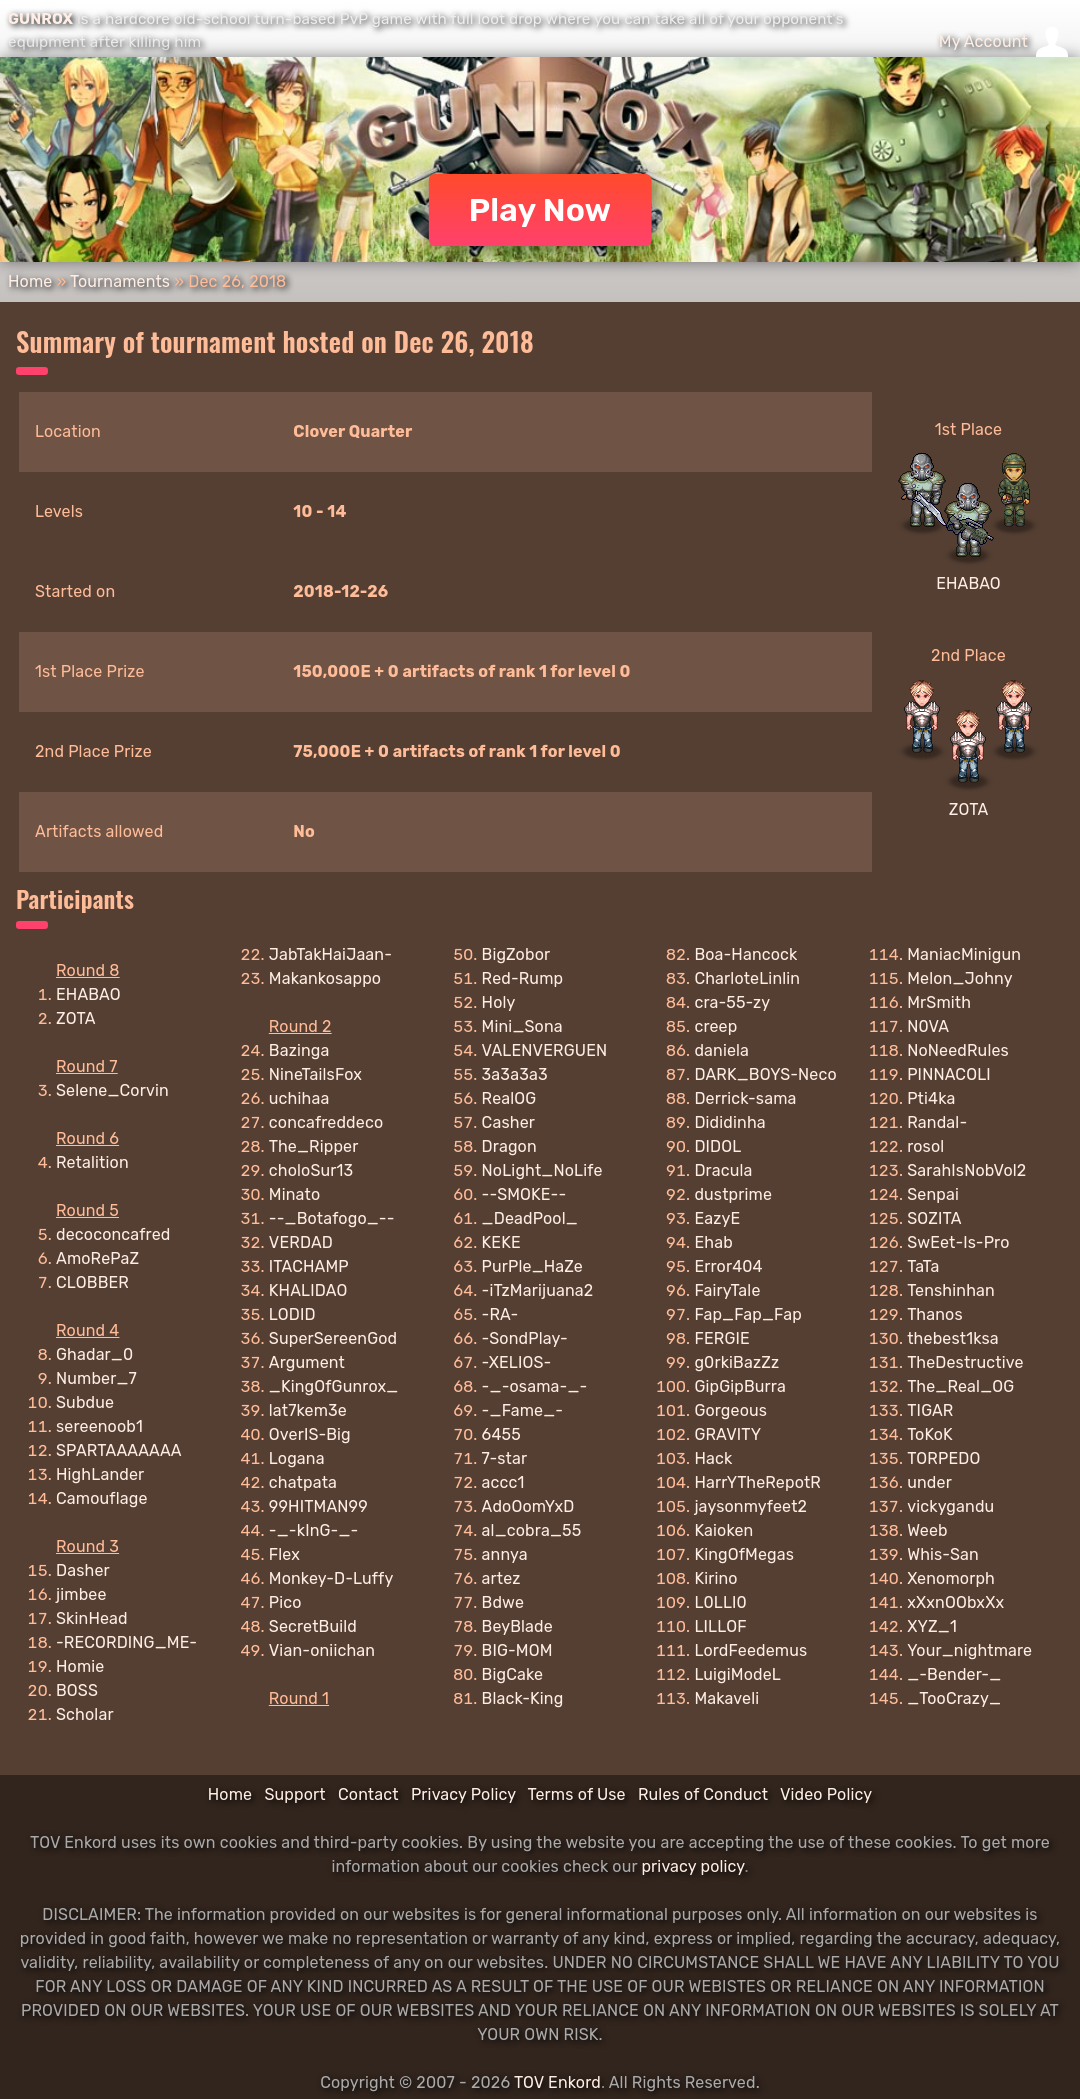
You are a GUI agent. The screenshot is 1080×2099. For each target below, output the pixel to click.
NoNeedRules (958, 1050)
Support (294, 1794)
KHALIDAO (308, 1290)
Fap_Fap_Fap (747, 1314)
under (929, 1482)
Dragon (509, 1146)
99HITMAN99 (318, 1506)
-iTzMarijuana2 (538, 1290)
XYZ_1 (932, 1626)
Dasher (83, 1570)
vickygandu (950, 1506)
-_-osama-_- (535, 1386)
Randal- (937, 1122)
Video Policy (826, 1794)
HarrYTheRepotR (757, 1482)
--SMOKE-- (524, 1194)
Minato (294, 1194)
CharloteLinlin (747, 978)
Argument (307, 1362)
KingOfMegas (744, 1554)
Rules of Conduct (703, 1794)
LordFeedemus (750, 1650)
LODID (292, 1314)
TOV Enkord (557, 2082)
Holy (499, 1002)
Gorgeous (730, 1410)
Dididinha (729, 1122)
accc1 (503, 1482)
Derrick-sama (745, 1098)
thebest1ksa (953, 1338)
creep (715, 1026)
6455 (501, 1434)
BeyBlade (517, 1626)
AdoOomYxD (528, 1506)
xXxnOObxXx (955, 1602)
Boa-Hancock (745, 954)
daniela (721, 1050)
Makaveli (726, 1698)
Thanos (935, 1314)
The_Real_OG (960, 1386)
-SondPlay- (525, 1338)
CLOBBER (92, 1282)
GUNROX (40, 19)
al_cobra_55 (532, 1530)
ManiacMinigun (964, 954)
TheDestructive (965, 1362)
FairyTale (727, 1290)
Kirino (715, 1578)
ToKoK (930, 1434)
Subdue (85, 1402)
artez (501, 1578)
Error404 (728, 1266)
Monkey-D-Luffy (331, 1578)
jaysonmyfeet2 (750, 1506)
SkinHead (92, 1618)
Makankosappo (325, 978)
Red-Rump (523, 978)
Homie (80, 1666)
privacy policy (692, 1866)
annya (505, 1554)
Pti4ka (931, 1098)
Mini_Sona (522, 1026)
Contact (368, 1794)
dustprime (733, 1194)
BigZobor (516, 954)
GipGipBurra (740, 1386)
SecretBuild (313, 1626)
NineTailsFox (315, 1074)
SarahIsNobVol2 (966, 1170)
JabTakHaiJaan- (330, 954)
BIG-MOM (517, 1650)
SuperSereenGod (333, 1338)
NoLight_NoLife (542, 1170)
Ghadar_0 (94, 1354)
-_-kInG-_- (314, 1530)
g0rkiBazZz (736, 1362)
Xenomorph (951, 1578)
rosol (925, 1146)
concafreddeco (326, 1122)
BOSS (77, 1690)
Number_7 (96, 1378)
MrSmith (939, 1002)
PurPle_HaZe (532, 1266)
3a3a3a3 (515, 1074)
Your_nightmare (969, 1650)
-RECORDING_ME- (126, 1642)
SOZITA (934, 1218)
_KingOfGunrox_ (334, 1386)
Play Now (540, 210)
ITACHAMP (309, 1266)
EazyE (717, 1218)
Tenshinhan (951, 1290)
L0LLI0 (720, 1602)
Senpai (933, 1194)
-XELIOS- (517, 1362)
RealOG (509, 1098)
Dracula (723, 1170)
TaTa (923, 1266)
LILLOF (720, 1626)
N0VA (928, 1026)
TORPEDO (943, 1458)
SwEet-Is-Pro (958, 1242)
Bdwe (503, 1602)
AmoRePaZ (97, 1258)
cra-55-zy (732, 1002)
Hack (713, 1458)
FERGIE (721, 1338)
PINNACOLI (949, 1074)
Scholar (85, 1714)
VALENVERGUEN (545, 1050)
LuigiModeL (737, 1674)
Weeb (927, 1530)
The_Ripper (314, 1146)
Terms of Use (577, 1794)
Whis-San (943, 1554)
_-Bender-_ (954, 1674)
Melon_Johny (960, 978)
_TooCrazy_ (954, 1698)
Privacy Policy (463, 1794)
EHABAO (968, 583)
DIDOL (717, 1146)
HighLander (100, 1474)
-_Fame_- (523, 1410)
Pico (285, 1602)
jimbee (81, 1594)
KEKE (501, 1242)
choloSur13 (311, 1170)
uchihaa (299, 1098)
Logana (297, 1458)
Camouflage (102, 1498)
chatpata (303, 1482)
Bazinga (299, 1050)
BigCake (513, 1674)
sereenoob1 (99, 1426)
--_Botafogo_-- (332, 1218)
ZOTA (969, 809)
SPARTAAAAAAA (119, 1450)
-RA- (500, 1314)
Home (30, 281)
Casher (508, 1122)
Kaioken (723, 1530)
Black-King (523, 1698)
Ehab (713, 1242)
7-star (505, 1458)
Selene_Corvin (112, 1090)
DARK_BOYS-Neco (765, 1074)
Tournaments (120, 281)
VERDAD (301, 1242)
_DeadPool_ (530, 1218)
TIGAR (930, 1410)
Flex (284, 1554)
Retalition (92, 1162)
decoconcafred (113, 1234)
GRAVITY (727, 1434)
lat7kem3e (308, 1410)
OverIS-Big (310, 1434)
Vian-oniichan (322, 1650)
